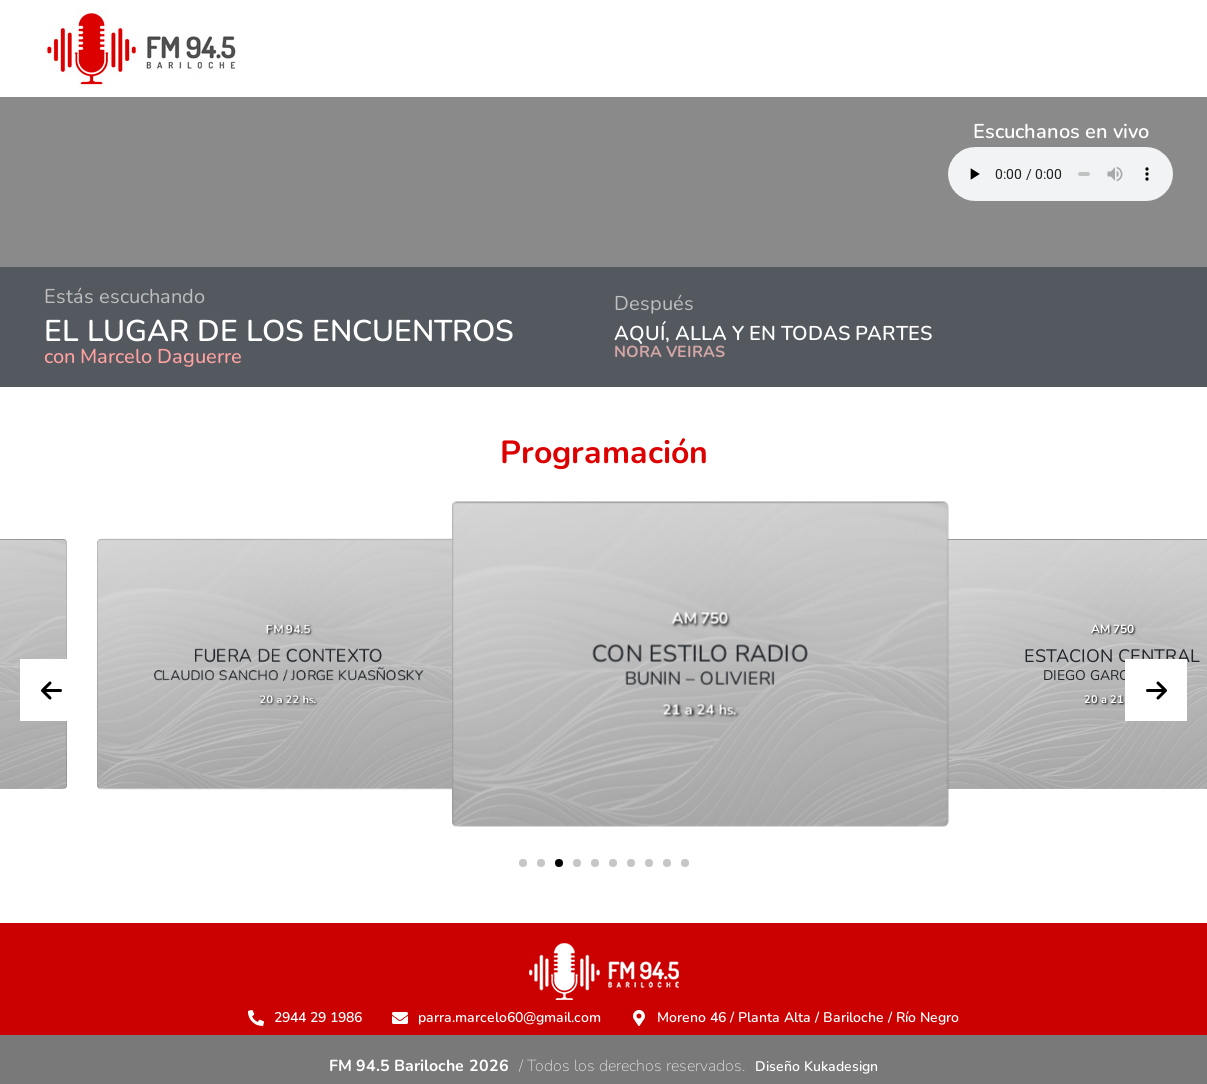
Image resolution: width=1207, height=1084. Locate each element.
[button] (523, 863)
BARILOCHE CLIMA (316, 182)
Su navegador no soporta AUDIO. (1060, 174)
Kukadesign (841, 1066)
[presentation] (51, 690)
